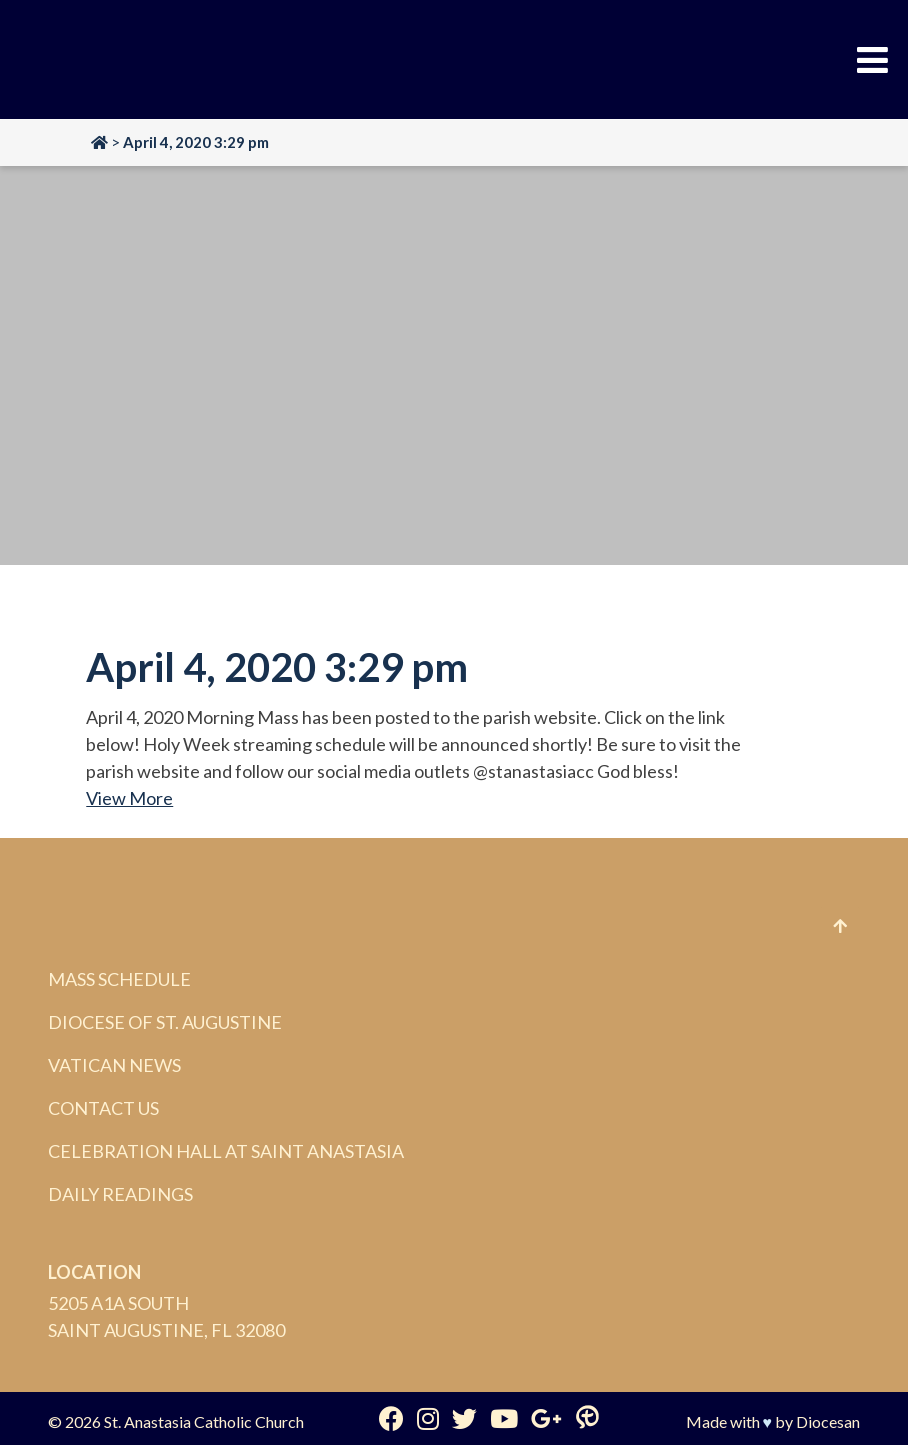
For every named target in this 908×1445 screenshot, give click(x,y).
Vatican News (114, 1065)
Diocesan (828, 1421)
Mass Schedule (119, 979)
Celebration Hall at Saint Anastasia (226, 1151)
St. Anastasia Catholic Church (204, 1421)
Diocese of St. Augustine (165, 1022)
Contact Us (103, 1108)
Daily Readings (120, 1194)
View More (129, 798)
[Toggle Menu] (872, 60)
